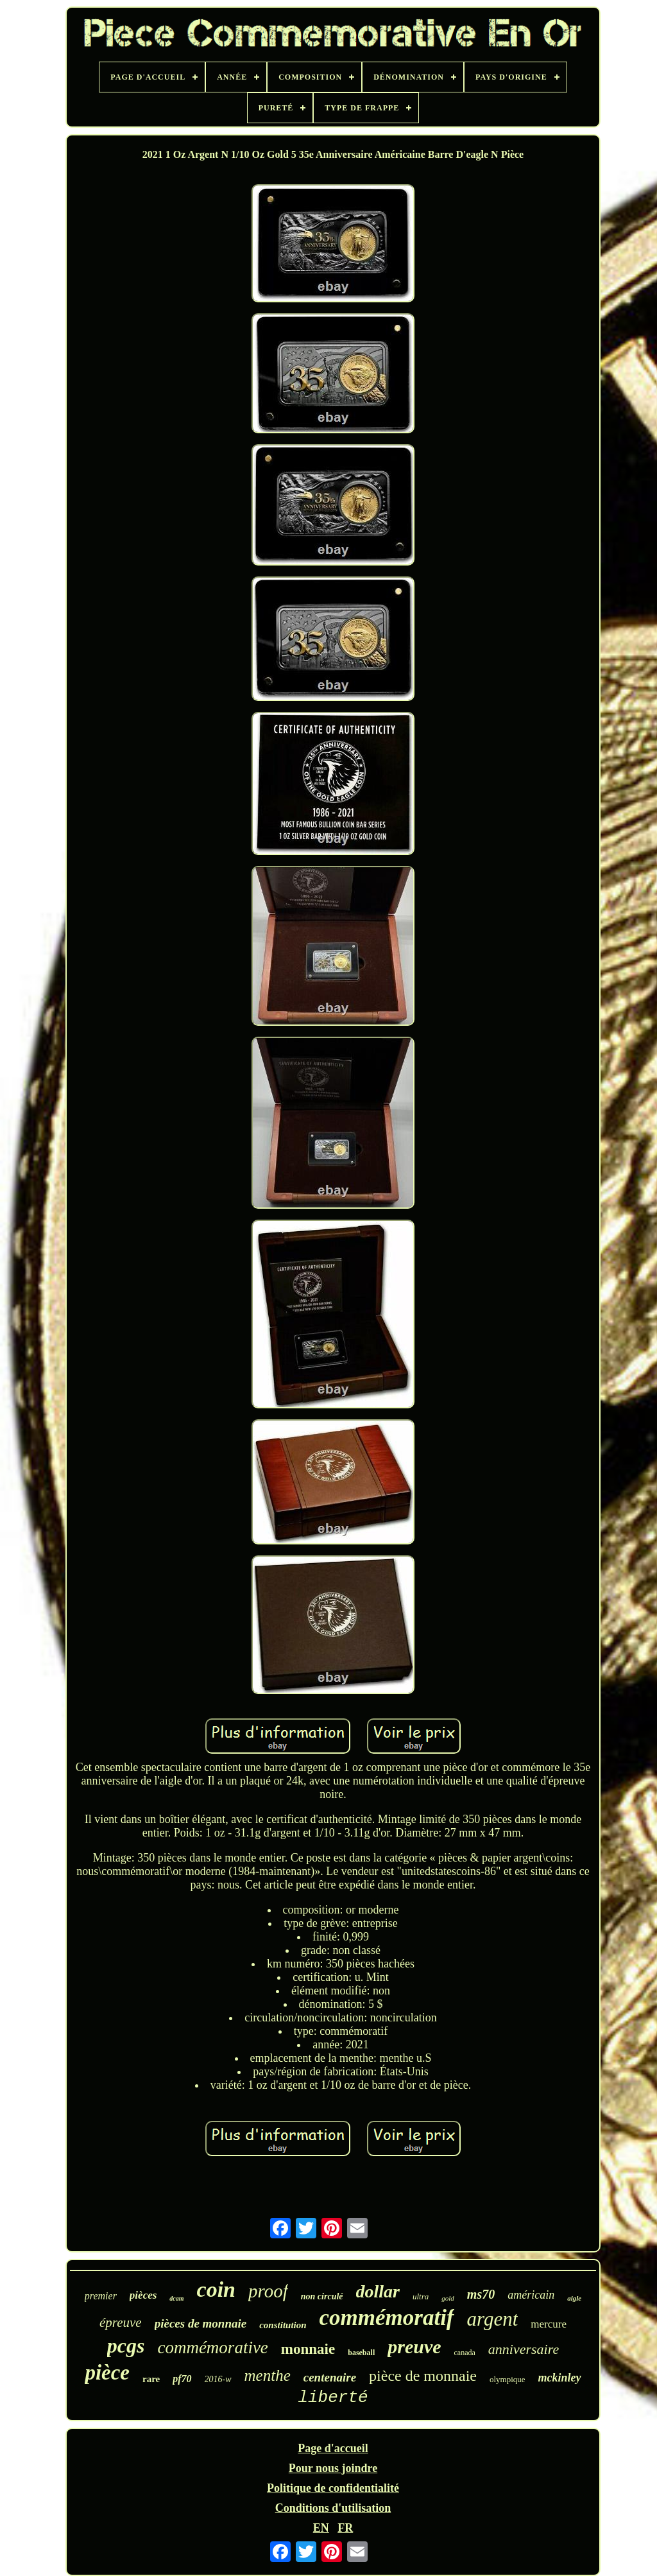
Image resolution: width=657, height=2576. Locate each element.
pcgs (126, 2345)
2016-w (218, 2379)
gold (447, 2298)
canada (464, 2352)
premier (101, 2295)
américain (531, 2294)
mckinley (559, 2377)
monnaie (308, 2349)
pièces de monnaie (201, 2323)
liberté (333, 2397)
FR (345, 2527)
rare (151, 2379)
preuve (414, 2346)
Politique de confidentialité (333, 2488)
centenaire (329, 2377)
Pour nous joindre (333, 2468)
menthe (267, 2375)
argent (492, 2319)
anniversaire (523, 2349)
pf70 (182, 2378)
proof (268, 2291)
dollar (378, 2291)
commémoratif (387, 2317)
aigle (574, 2298)
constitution (282, 2325)
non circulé (322, 2296)
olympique (507, 2379)
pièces (143, 2295)
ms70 (481, 2294)
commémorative (212, 2347)
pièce (107, 2372)
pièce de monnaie (423, 2375)
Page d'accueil (333, 2448)
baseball (361, 2352)
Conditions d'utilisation (333, 2508)
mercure (549, 2324)
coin (216, 2289)
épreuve (120, 2322)
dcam (176, 2298)
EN (321, 2527)
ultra (421, 2296)
